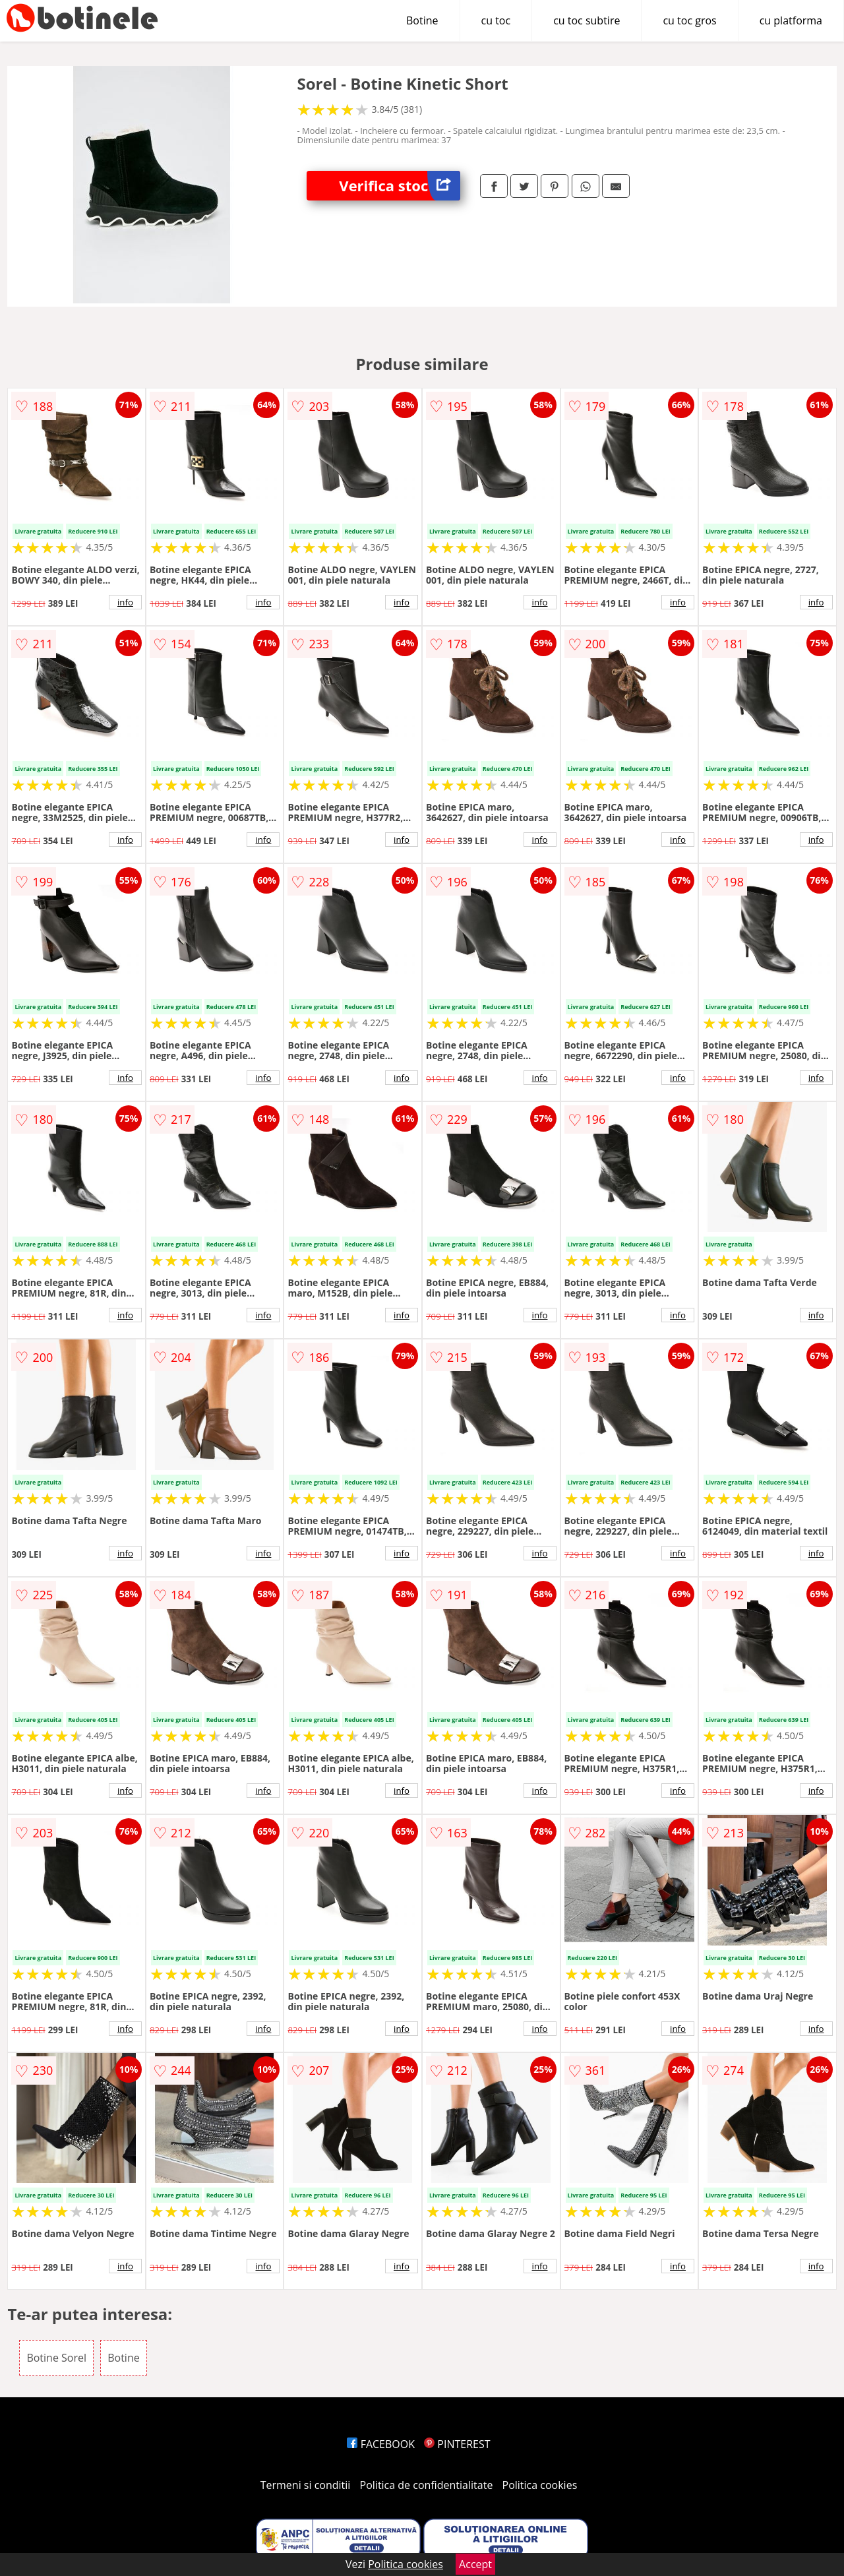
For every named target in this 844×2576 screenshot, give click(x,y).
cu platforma (791, 20)
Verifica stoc (399, 185)
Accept (475, 2564)
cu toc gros (689, 20)
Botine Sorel (56, 2357)
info (125, 602)
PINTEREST (457, 2444)
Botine (422, 20)
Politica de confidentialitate (426, 2485)
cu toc (496, 20)
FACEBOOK (381, 2444)
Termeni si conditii (305, 2485)
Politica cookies (540, 2485)
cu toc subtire (586, 20)
